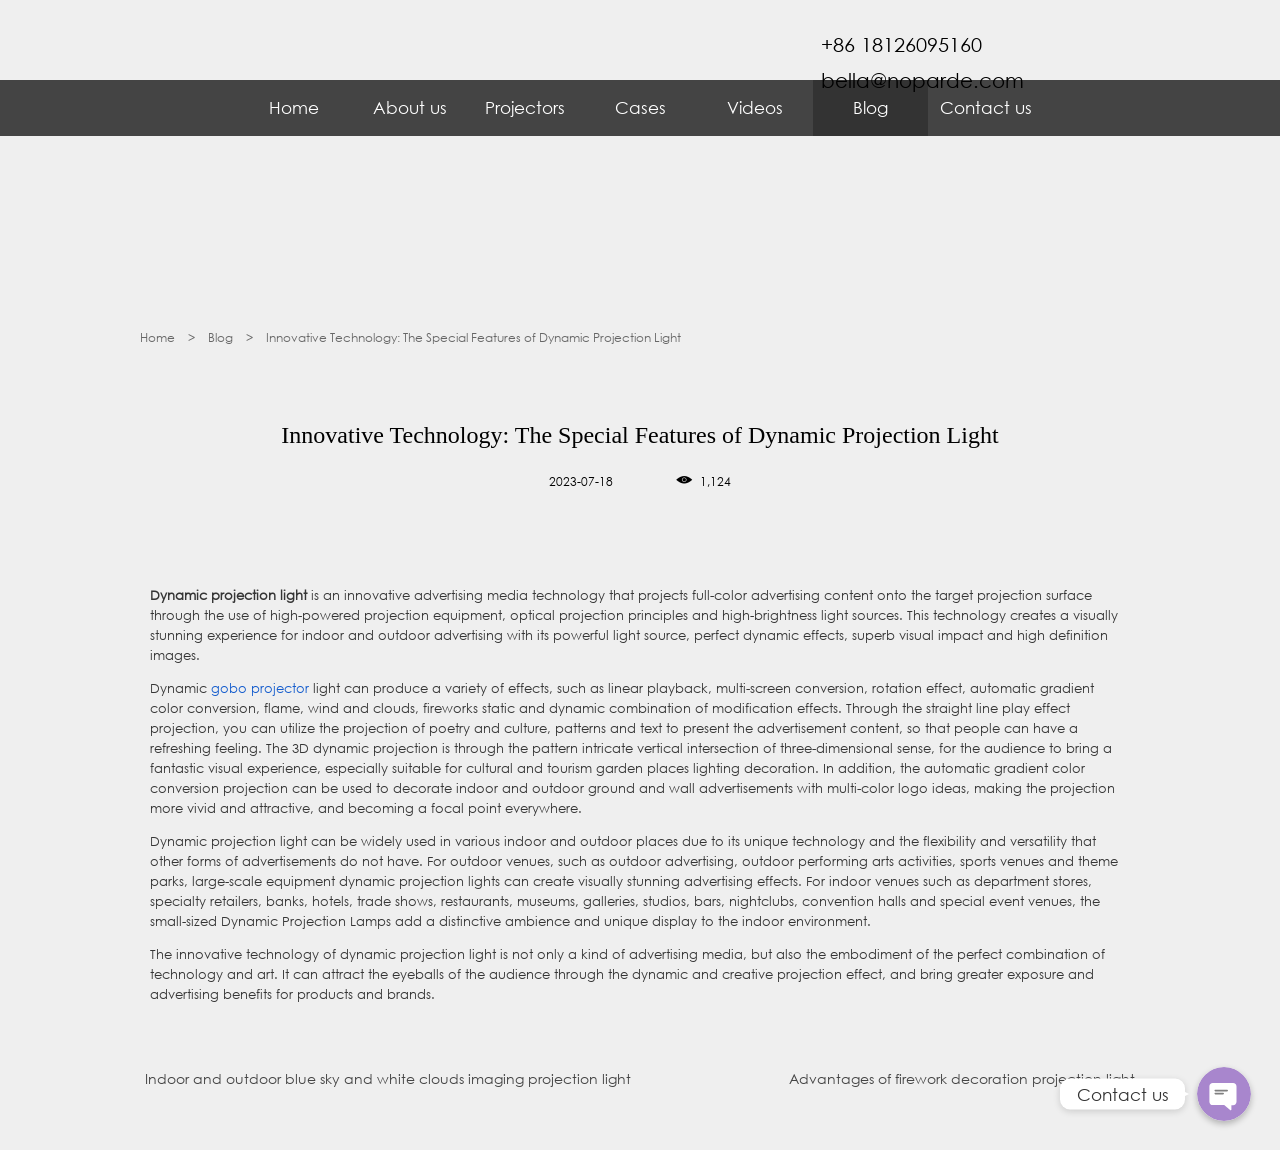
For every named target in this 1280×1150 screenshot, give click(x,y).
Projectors (525, 107)
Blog (870, 107)
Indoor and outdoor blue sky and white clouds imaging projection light (388, 1078)
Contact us (986, 107)
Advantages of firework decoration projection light (962, 1078)
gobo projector (260, 688)
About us (410, 107)
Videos (755, 107)
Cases (640, 107)
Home (294, 107)
